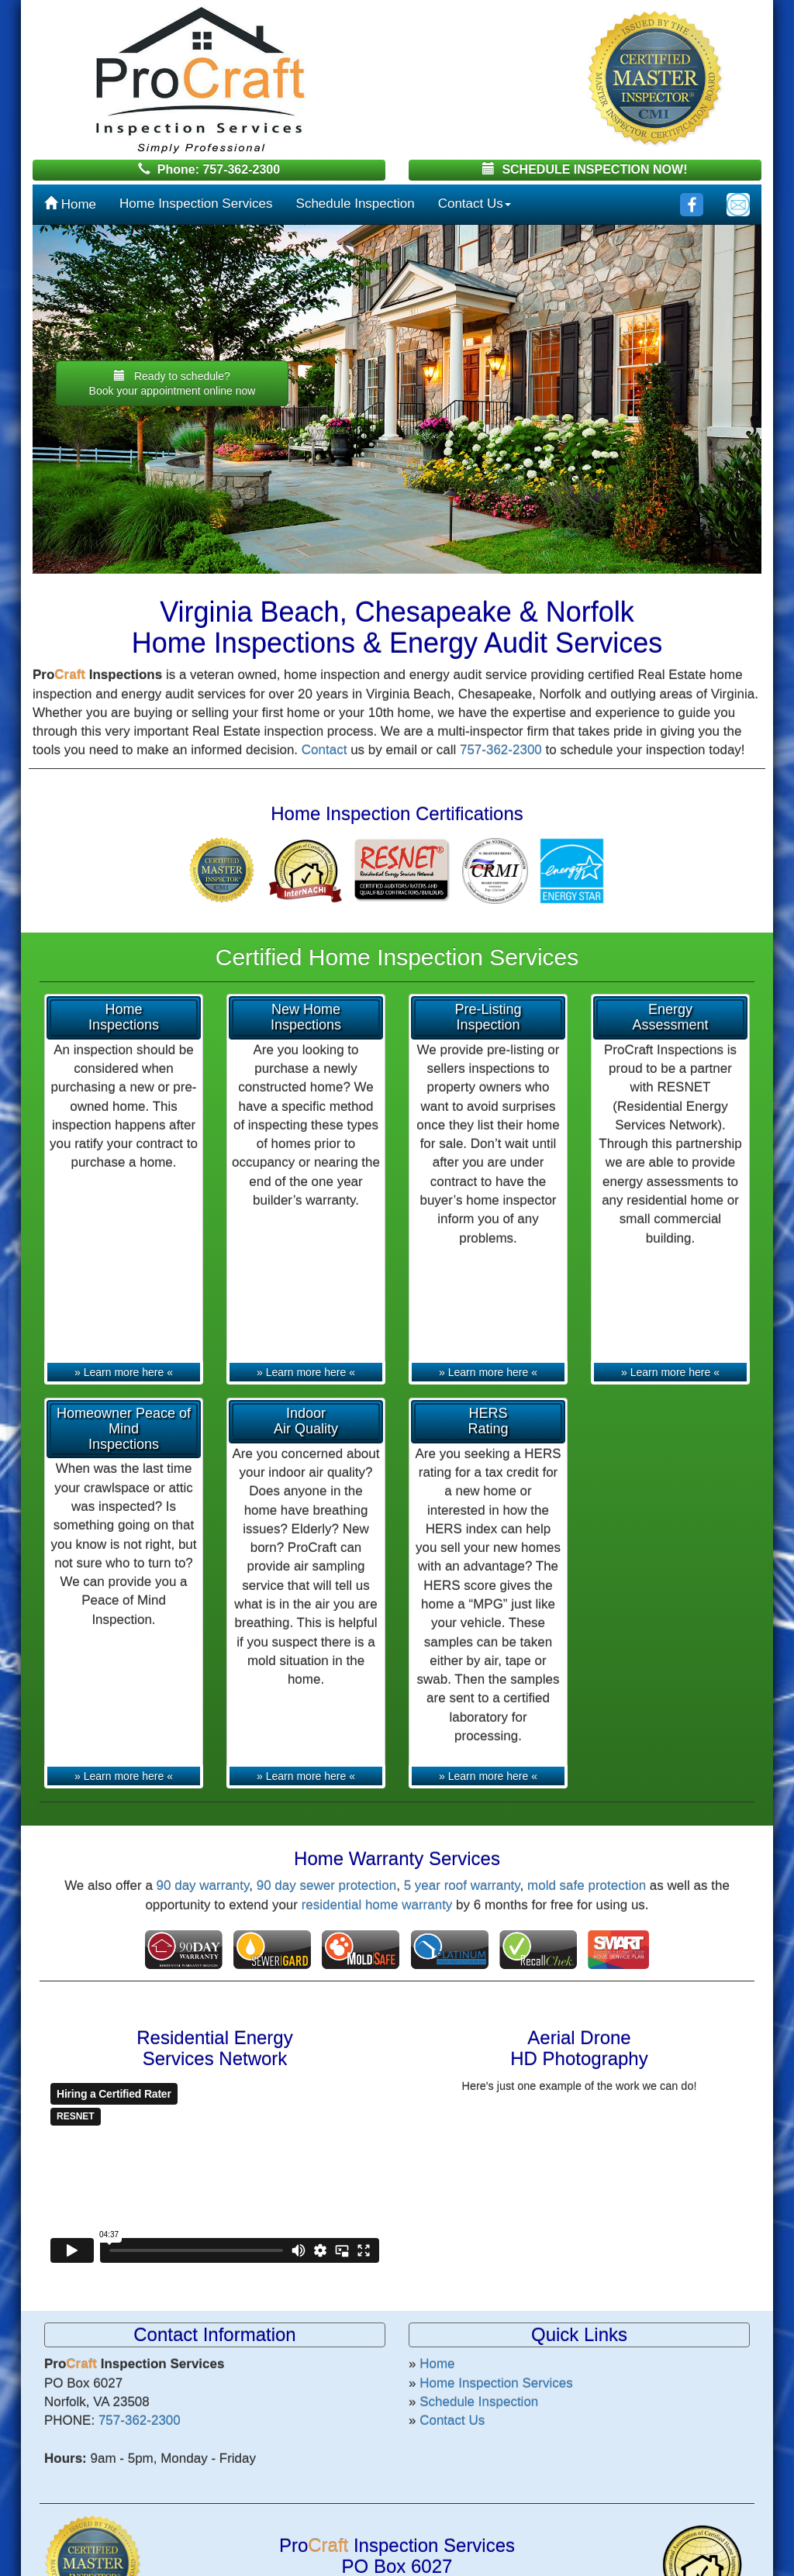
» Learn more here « (123, 1372)
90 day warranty (203, 1885)
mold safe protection (586, 1885)
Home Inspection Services (195, 203)
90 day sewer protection (327, 1885)
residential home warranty (377, 1905)
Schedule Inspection (355, 203)
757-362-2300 (501, 750)
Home (70, 204)
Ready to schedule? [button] (172, 383)
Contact (324, 750)
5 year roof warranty (462, 1885)
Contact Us (474, 203)
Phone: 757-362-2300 (209, 169)
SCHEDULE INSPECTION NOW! (584, 169)
